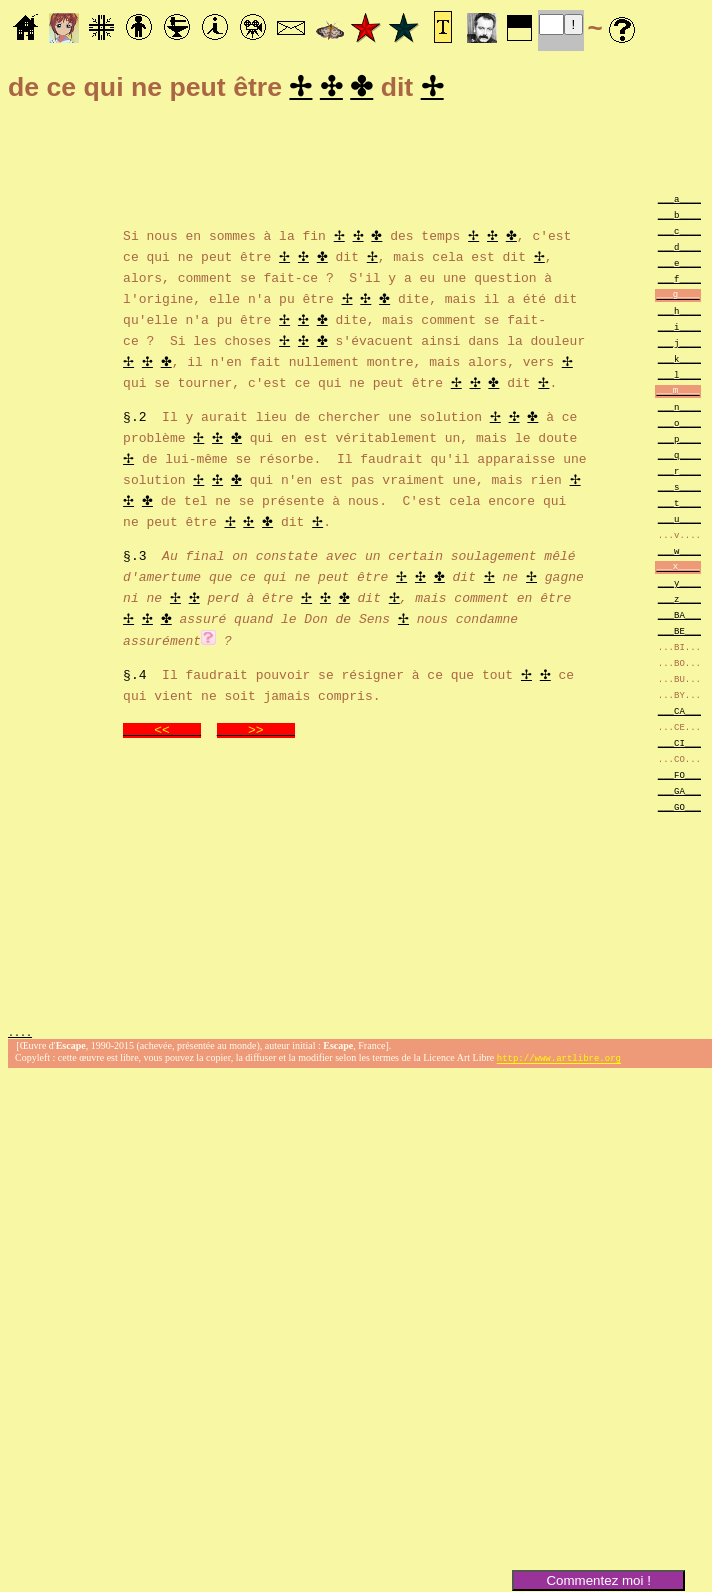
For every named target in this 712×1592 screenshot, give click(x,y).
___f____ (679, 281)
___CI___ (679, 745)
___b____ (679, 217)
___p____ (679, 441)
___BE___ (679, 633)
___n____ (679, 409)
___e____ (679, 265)
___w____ (679, 553)
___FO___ (679, 777)
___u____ (679, 521)
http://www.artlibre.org (559, 1062)
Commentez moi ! (598, 1580)
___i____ (679, 329)
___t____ (679, 505)
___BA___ (679, 617)
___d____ (679, 249)
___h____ (679, 313)
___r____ (679, 473)
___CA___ (679, 713)
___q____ (679, 457)
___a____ (679, 201)
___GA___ (679, 793)
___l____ (679, 377)
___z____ (679, 601)
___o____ (679, 425)
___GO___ (679, 809)
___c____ (679, 233)
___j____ (679, 345)
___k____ (679, 361)
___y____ (679, 585)
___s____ (679, 489)
